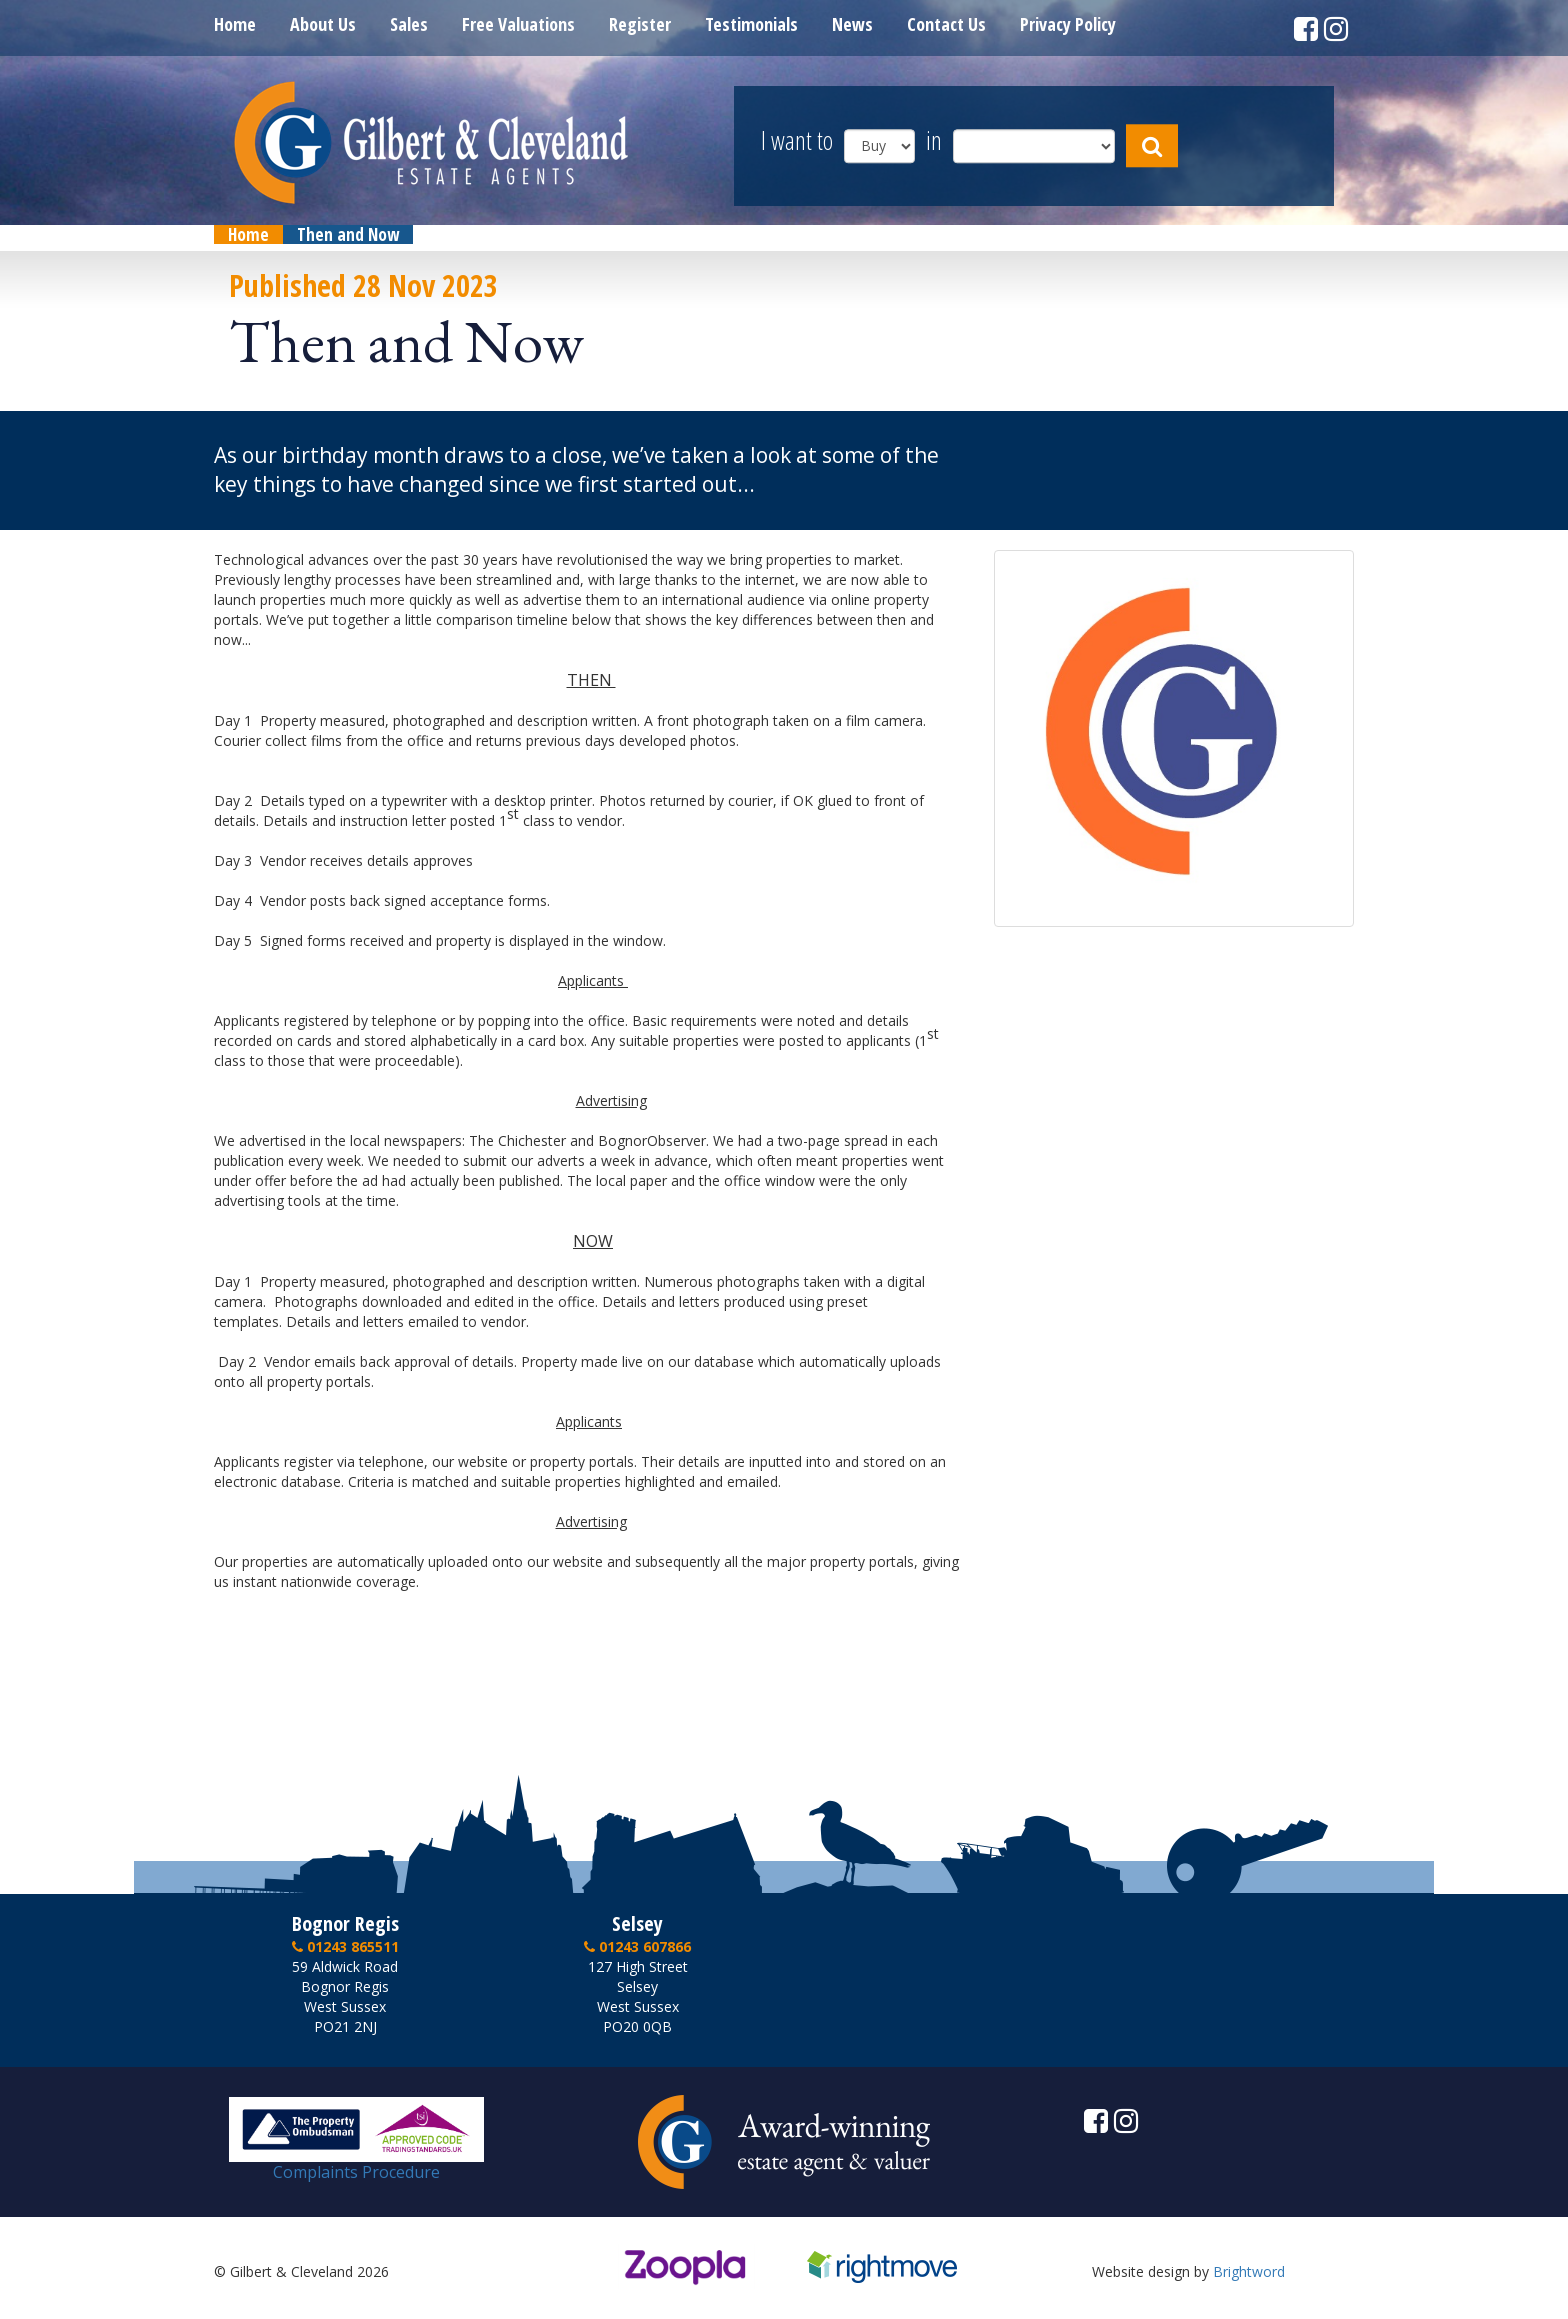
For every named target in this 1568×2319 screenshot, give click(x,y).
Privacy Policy (1068, 24)
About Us (323, 24)
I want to (797, 141)
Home (235, 24)
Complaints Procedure (356, 2164)
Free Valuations (518, 24)
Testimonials (751, 24)
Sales (409, 24)
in (934, 141)
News (852, 24)
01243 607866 (637, 1946)
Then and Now (348, 234)
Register (640, 24)
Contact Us (946, 24)
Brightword (1249, 2271)
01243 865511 (345, 1946)
